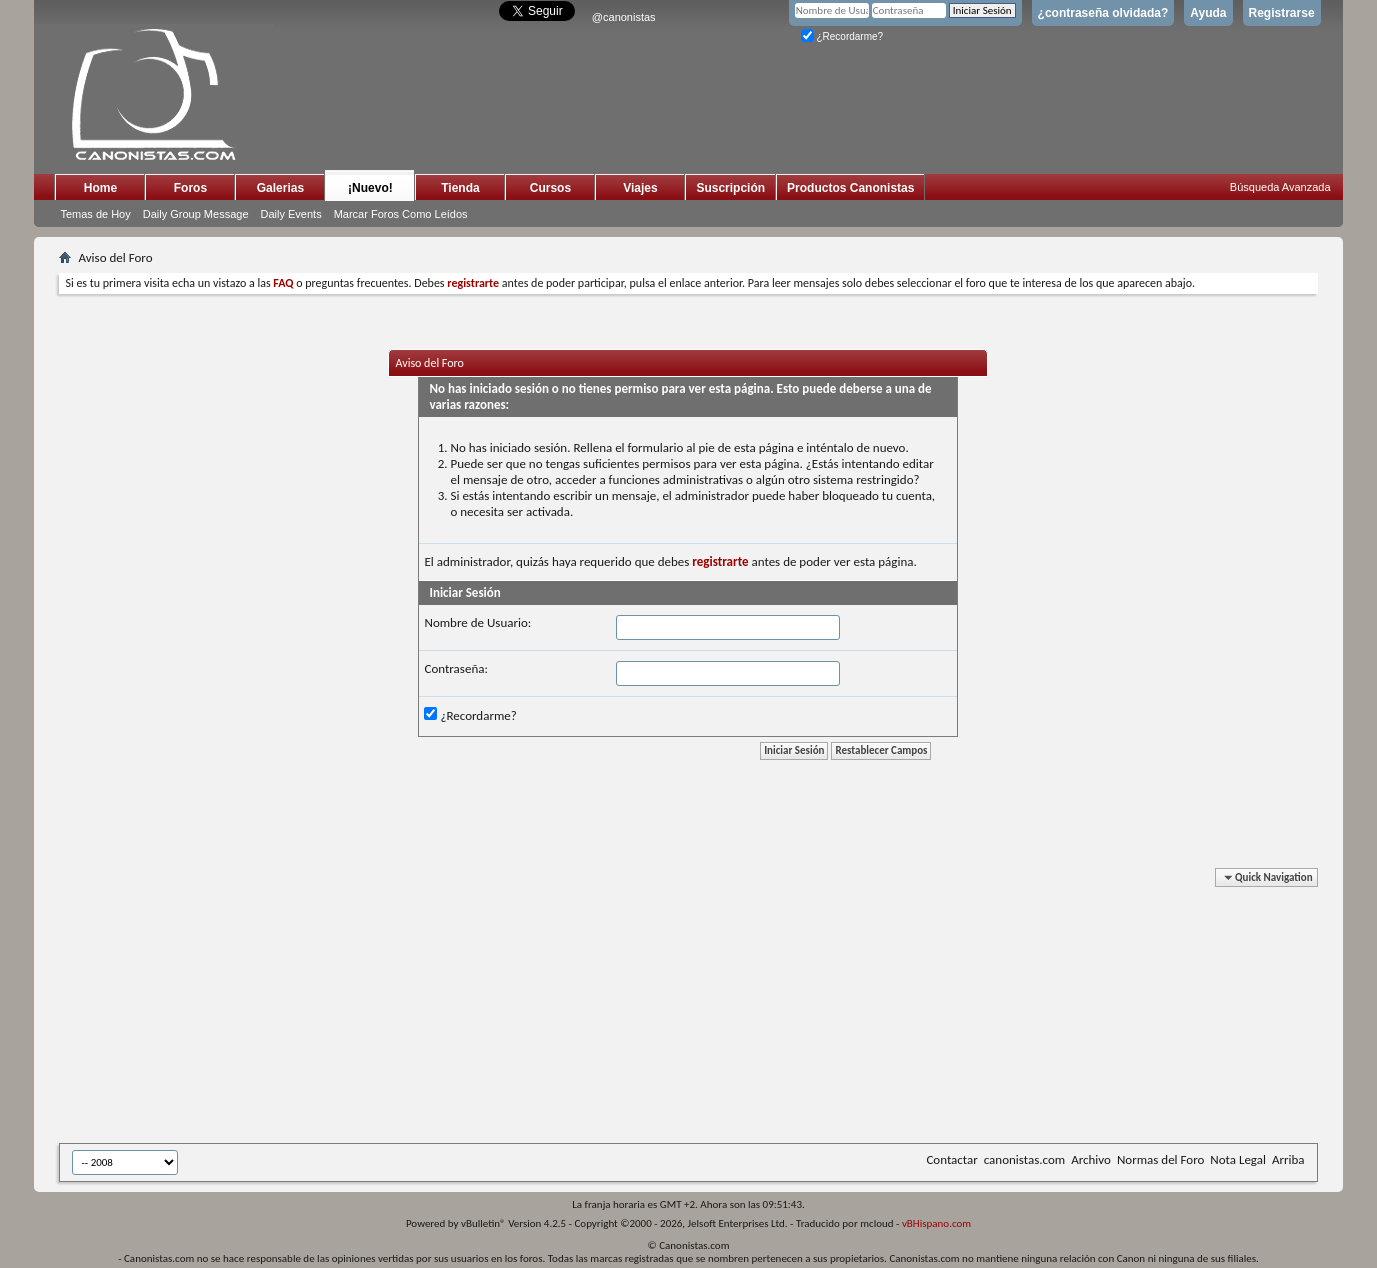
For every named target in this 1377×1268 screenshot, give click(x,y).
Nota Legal (1238, 1159)
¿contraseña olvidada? (1103, 13)
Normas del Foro (1160, 1159)
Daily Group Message (196, 214)
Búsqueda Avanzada (1280, 187)
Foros (190, 188)
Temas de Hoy (95, 214)
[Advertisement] (549, 1009)
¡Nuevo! (370, 188)
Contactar (951, 1159)
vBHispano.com (936, 1223)
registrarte (720, 561)
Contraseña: (455, 668)
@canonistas (624, 17)
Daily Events (291, 214)
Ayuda (1208, 13)
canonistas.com (1024, 1159)
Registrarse (1282, 13)
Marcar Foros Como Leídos (401, 214)
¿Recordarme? (842, 36)
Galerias (280, 188)
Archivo (1091, 1159)
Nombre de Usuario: (477, 622)
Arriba (1288, 1159)
